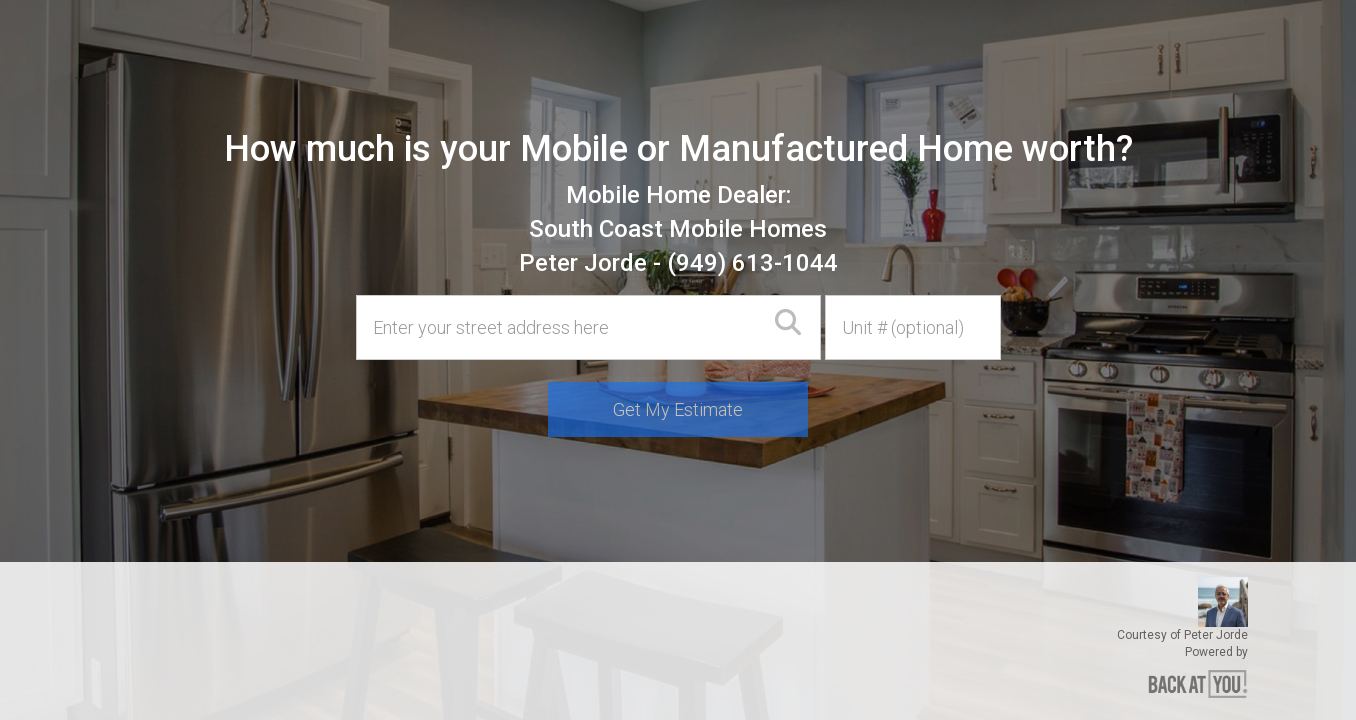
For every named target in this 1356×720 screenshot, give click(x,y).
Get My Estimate (678, 409)
